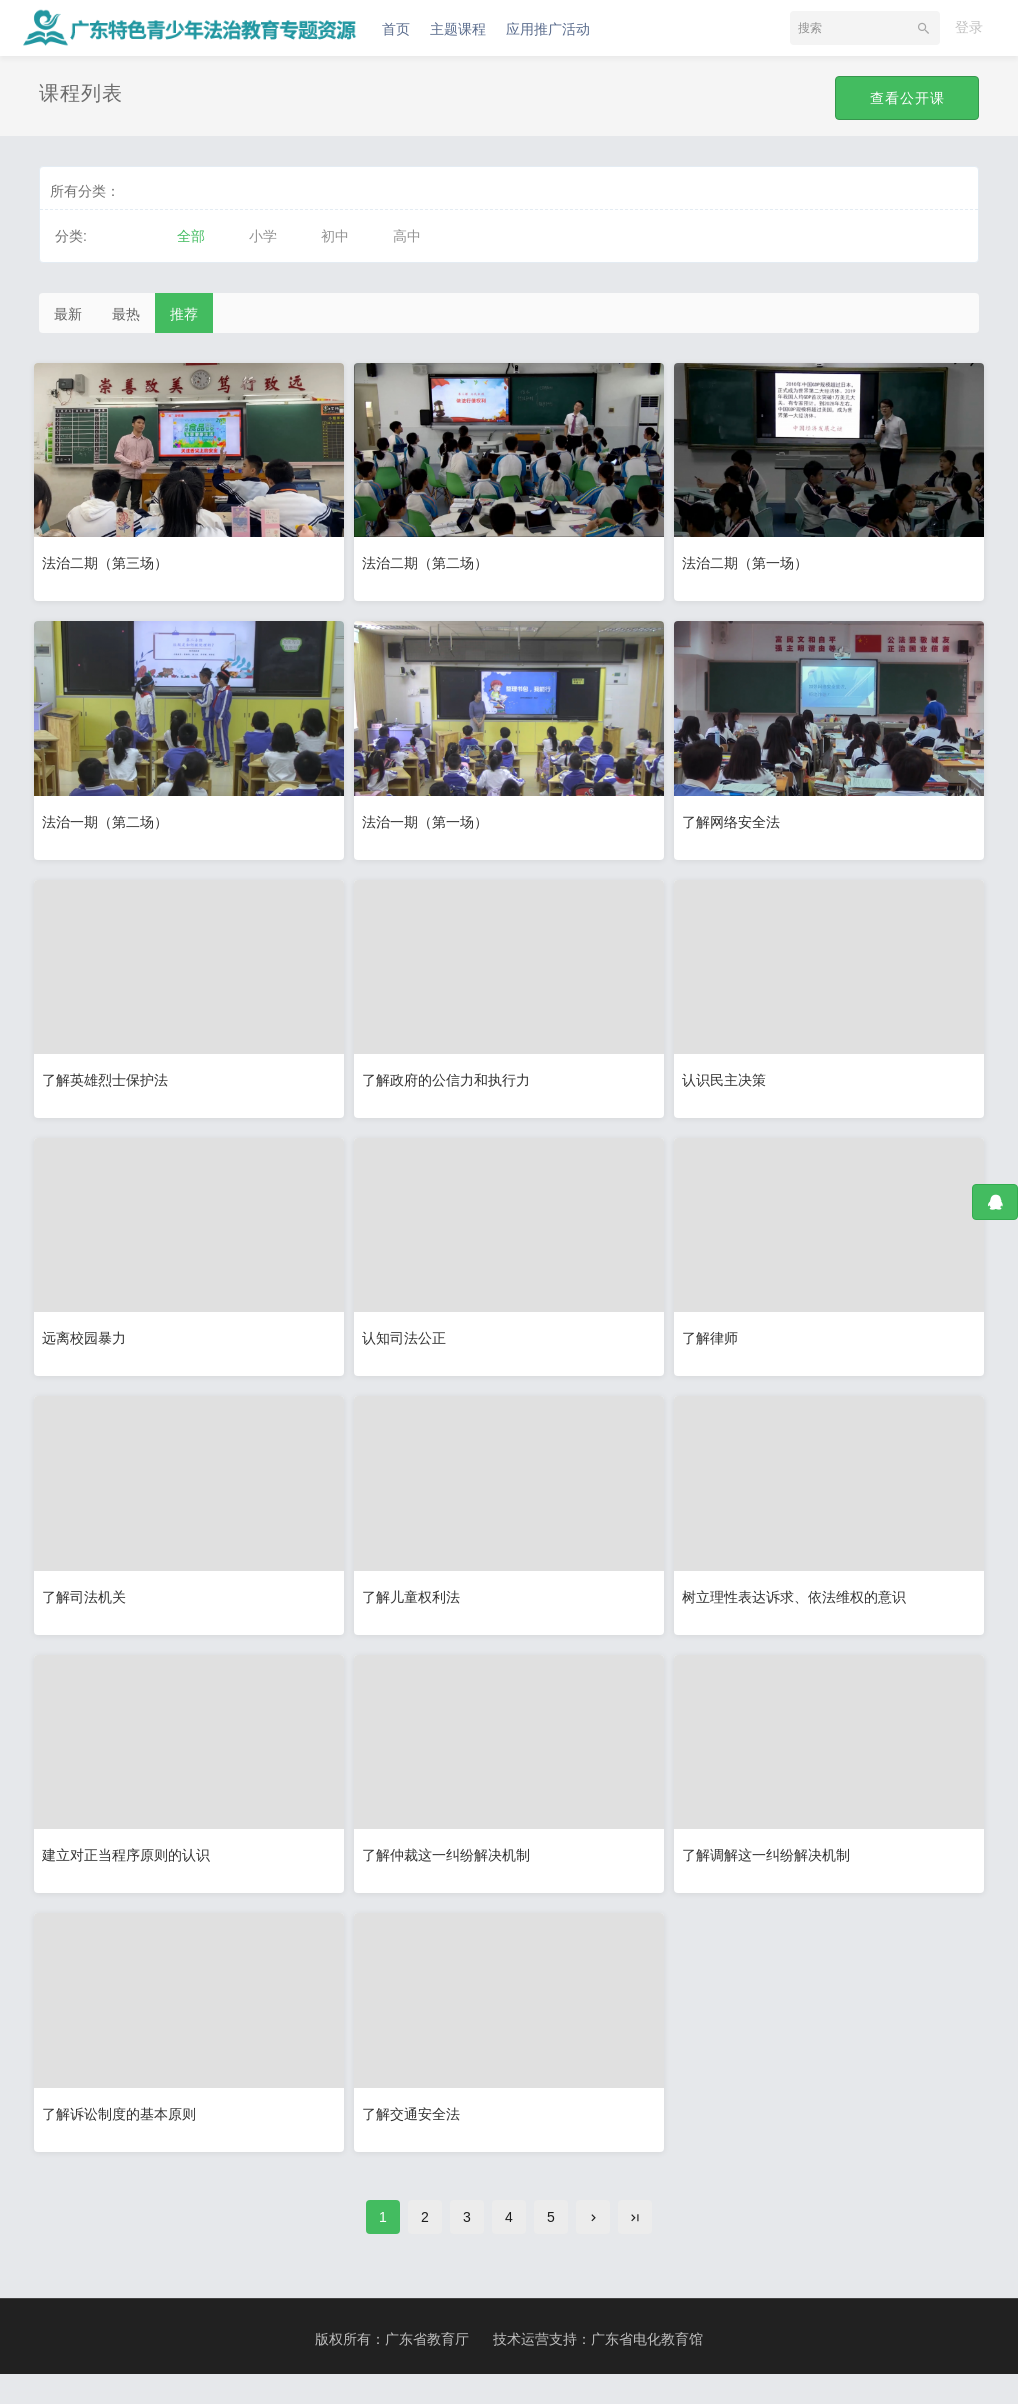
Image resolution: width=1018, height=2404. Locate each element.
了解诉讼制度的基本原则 (124, 2134)
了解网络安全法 (736, 820)
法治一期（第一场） (430, 820)
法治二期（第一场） (750, 558)
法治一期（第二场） (110, 820)
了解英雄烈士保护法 (110, 1083)
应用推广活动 (548, 29)
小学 (263, 236)
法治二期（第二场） (430, 558)
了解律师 (715, 1346)
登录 (969, 27)
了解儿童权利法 (416, 1609)
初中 (335, 236)
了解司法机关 (89, 1609)
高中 (407, 236)
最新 (68, 314)
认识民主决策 (729, 1083)
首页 (396, 29)
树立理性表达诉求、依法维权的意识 (799, 1609)
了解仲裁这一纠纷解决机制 (451, 1871)
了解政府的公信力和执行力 (451, 1083)
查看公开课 (905, 98)
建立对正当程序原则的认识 (131, 1871)
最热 (126, 314)
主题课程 (458, 29)
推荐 (184, 314)
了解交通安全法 (416, 2134)
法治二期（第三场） (110, 558)
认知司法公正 (409, 1346)
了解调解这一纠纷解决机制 (771, 1871)
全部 (191, 236)
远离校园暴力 (89, 1346)
